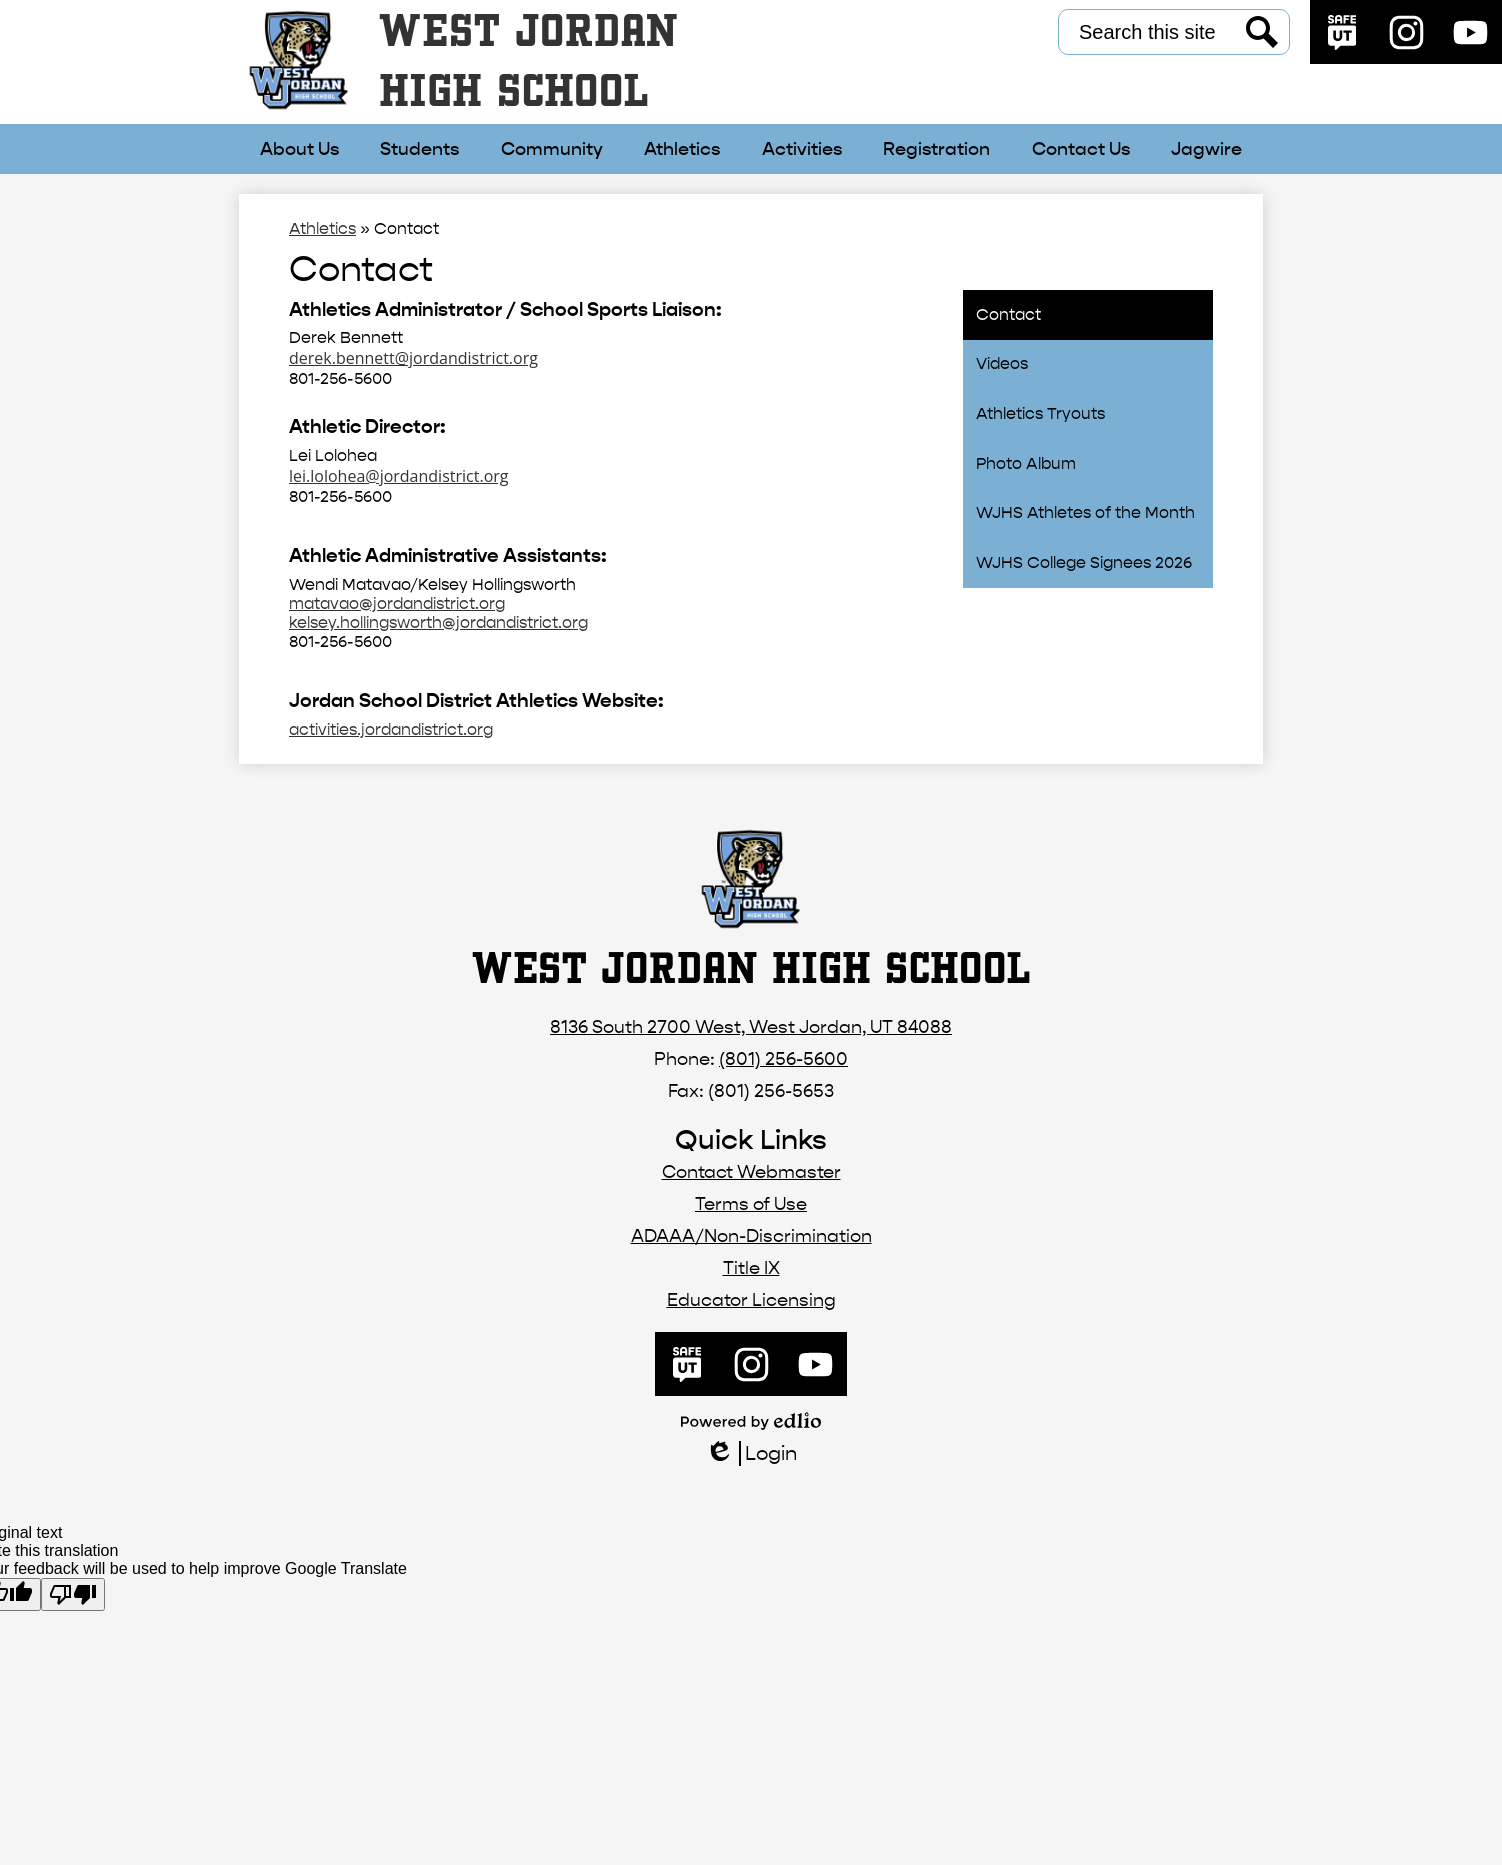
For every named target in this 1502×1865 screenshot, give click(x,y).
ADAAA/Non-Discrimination (751, 1236)
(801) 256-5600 (783, 1059)
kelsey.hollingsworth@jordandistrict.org (438, 622)
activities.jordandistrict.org (391, 729)
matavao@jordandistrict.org (397, 603)
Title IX (751, 1268)
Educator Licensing (751, 1300)
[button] (299, 149)
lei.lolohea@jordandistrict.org (398, 476)
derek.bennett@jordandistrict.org (413, 358)
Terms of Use (751, 1204)
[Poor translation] (73, 1594)
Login (750, 1453)
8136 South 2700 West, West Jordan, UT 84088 (751, 1027)
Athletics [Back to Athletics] (322, 228)
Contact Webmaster (751, 1172)
